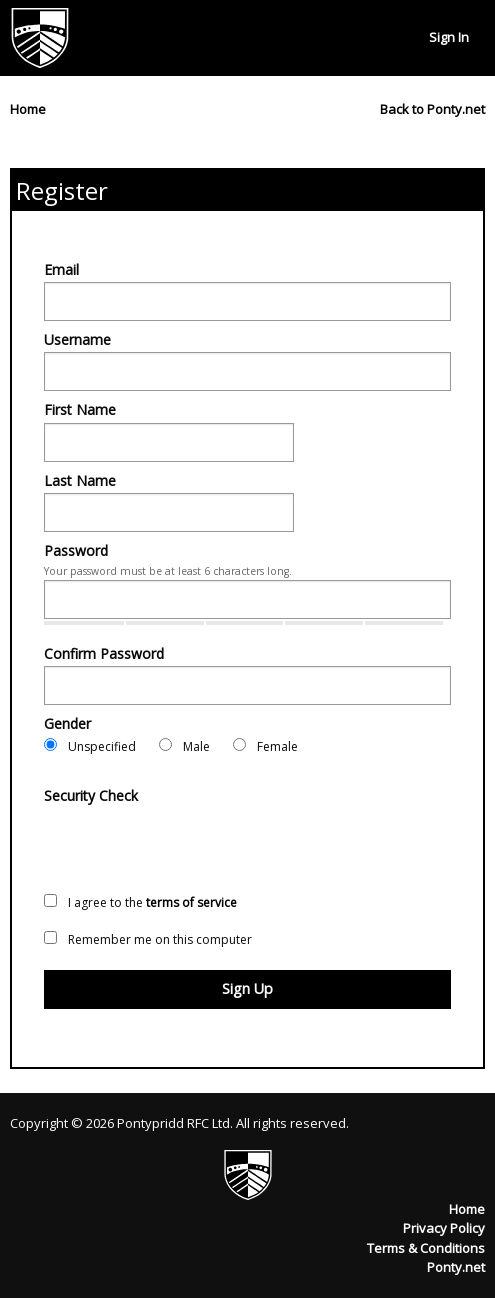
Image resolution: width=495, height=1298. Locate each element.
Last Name (80, 480)
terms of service (191, 902)
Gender (67, 723)
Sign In (449, 37)
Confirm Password (104, 653)
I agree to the (140, 902)
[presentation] (196, 847)
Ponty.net (456, 1267)
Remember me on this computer (148, 939)
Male (184, 746)
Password (76, 550)
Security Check (91, 795)
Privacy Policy (444, 1228)
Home (467, 1209)
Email (61, 269)
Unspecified (90, 746)
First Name (80, 409)
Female (265, 746)
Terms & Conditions (426, 1248)
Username (77, 339)
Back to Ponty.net (432, 109)
